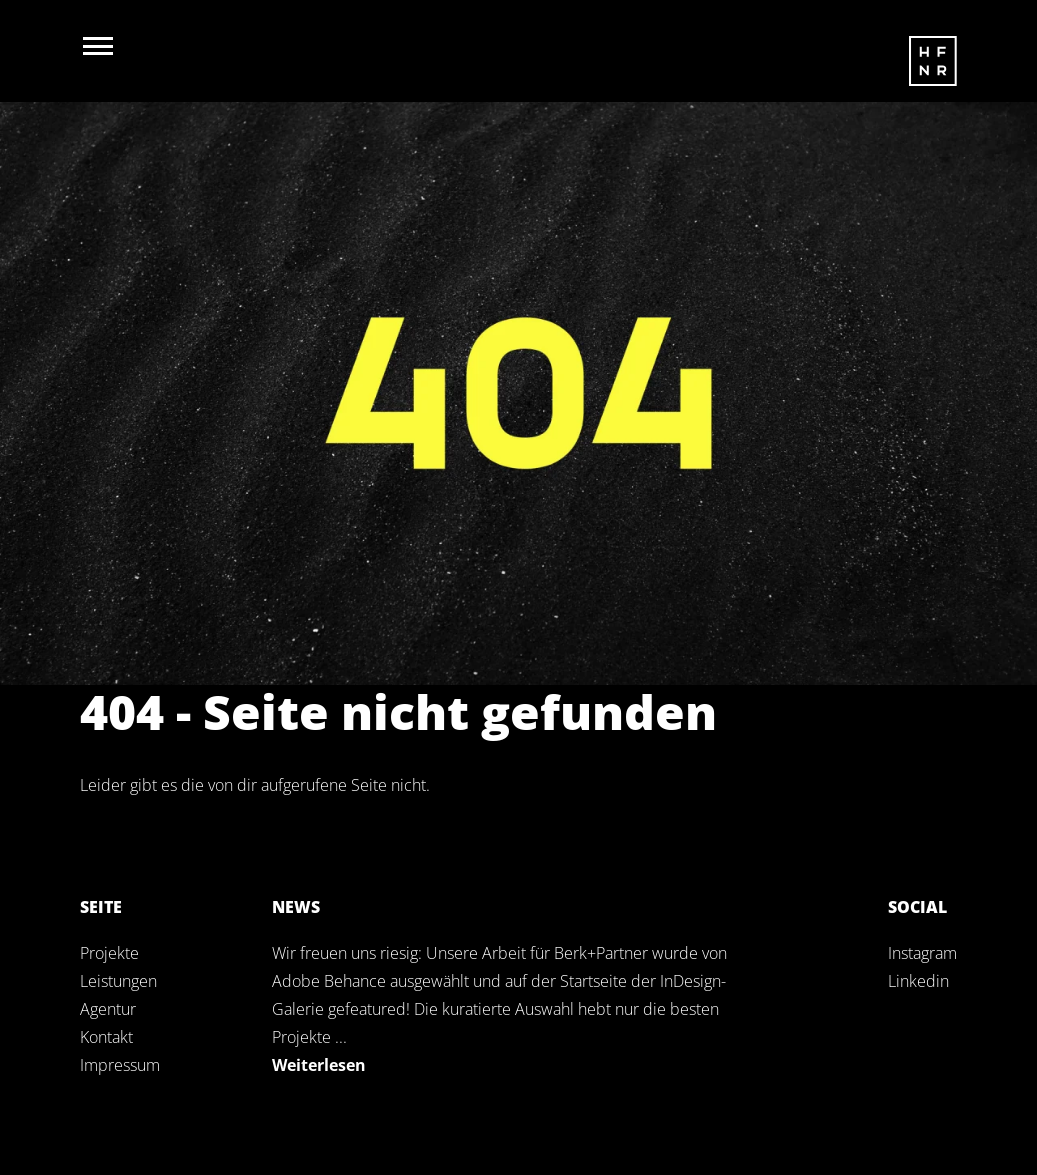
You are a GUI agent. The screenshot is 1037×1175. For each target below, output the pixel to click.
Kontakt (106, 1037)
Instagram (922, 953)
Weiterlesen (319, 1065)
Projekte (109, 953)
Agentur (108, 1009)
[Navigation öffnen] (98, 46)
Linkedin (918, 981)
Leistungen (118, 981)
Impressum (120, 1065)
